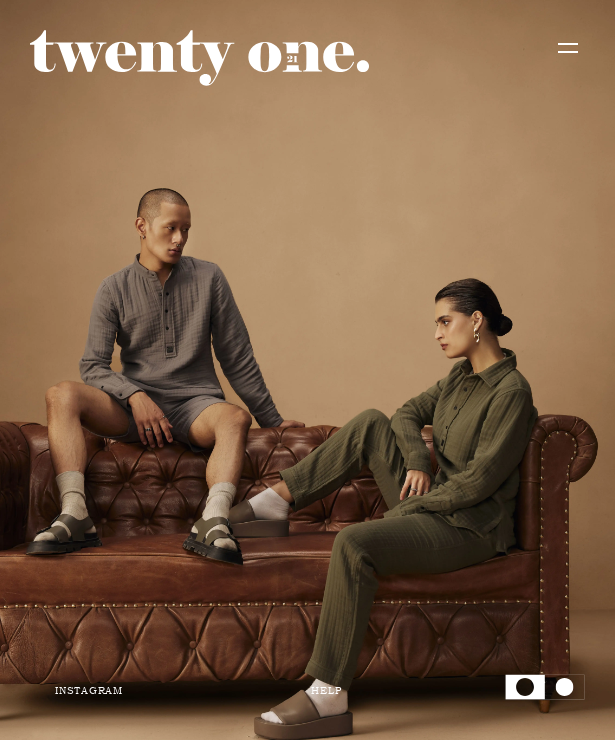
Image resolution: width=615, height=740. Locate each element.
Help (326, 690)
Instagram (89, 690)
